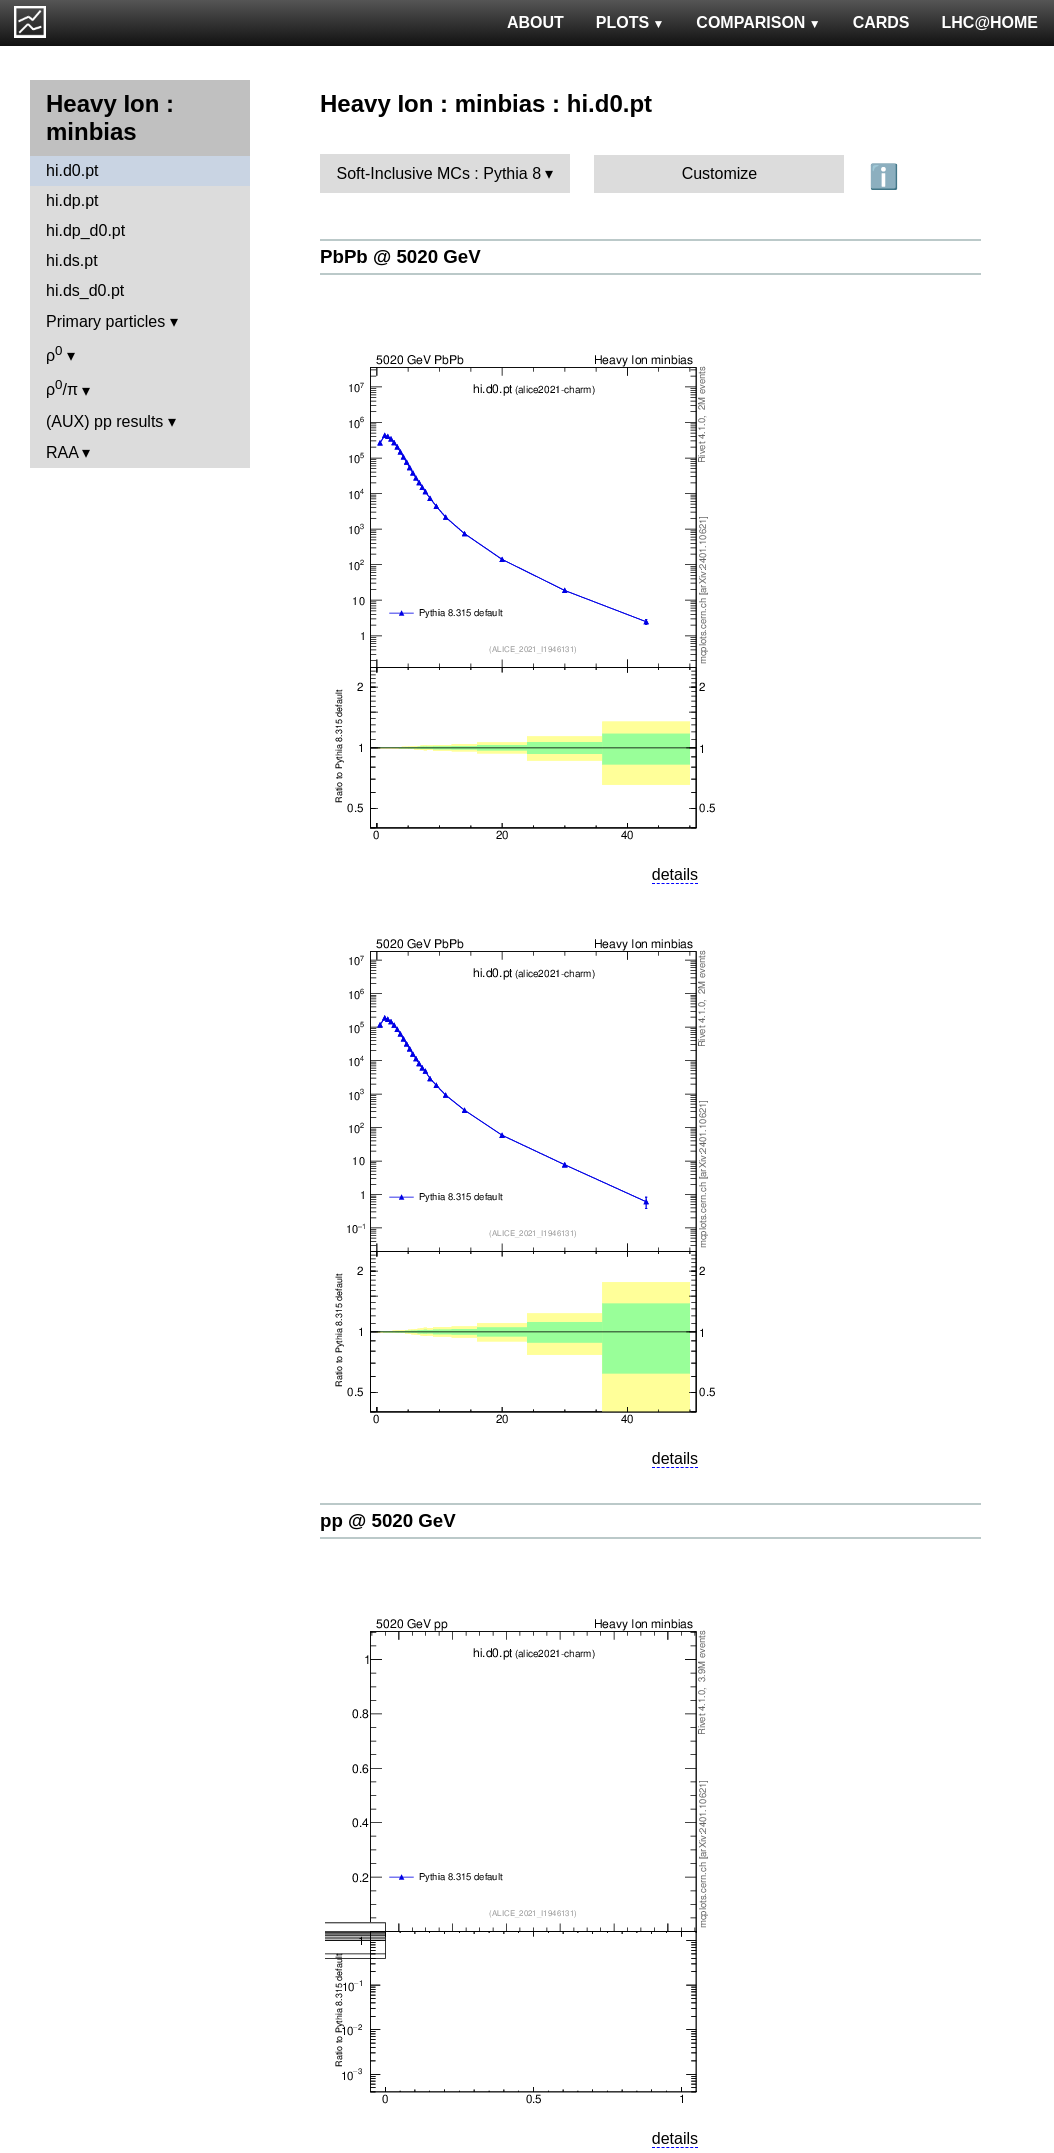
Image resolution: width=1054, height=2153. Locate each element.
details (675, 874)
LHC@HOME (990, 22)
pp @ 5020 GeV (388, 1520)
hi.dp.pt (72, 200)
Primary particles (105, 321)
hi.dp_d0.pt (85, 230)
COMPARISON (758, 22)
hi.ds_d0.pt (85, 290)
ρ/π (62, 387)
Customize (720, 173)
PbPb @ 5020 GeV (400, 256)
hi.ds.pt (72, 260)
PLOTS (630, 22)
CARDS (881, 22)
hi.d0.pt (72, 170)
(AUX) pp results (104, 421)
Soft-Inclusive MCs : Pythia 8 (439, 173)
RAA (62, 452)
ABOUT (535, 22)
